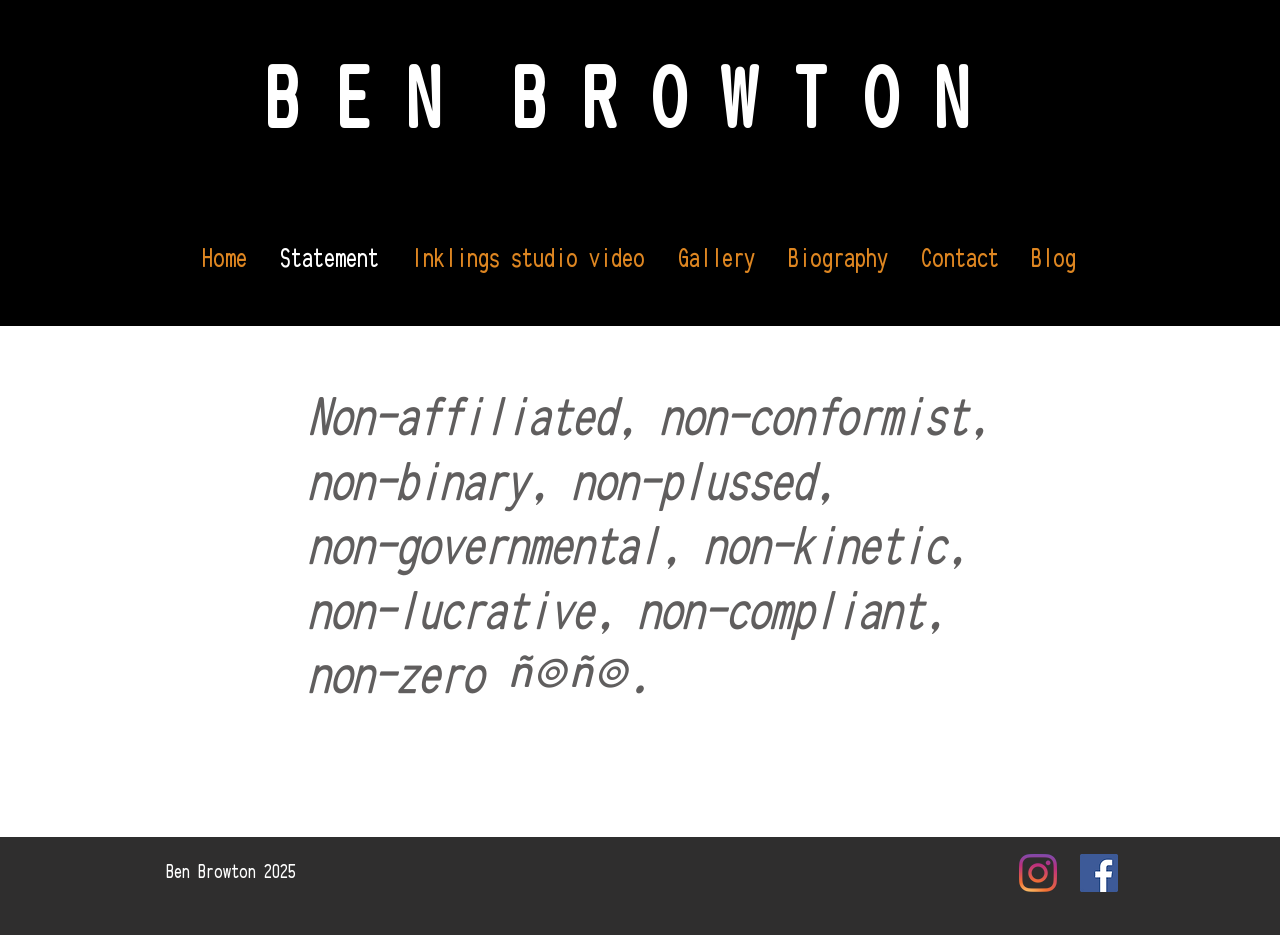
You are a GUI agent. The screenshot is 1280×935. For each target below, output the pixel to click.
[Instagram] (1038, 873)
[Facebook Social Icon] (1099, 873)
